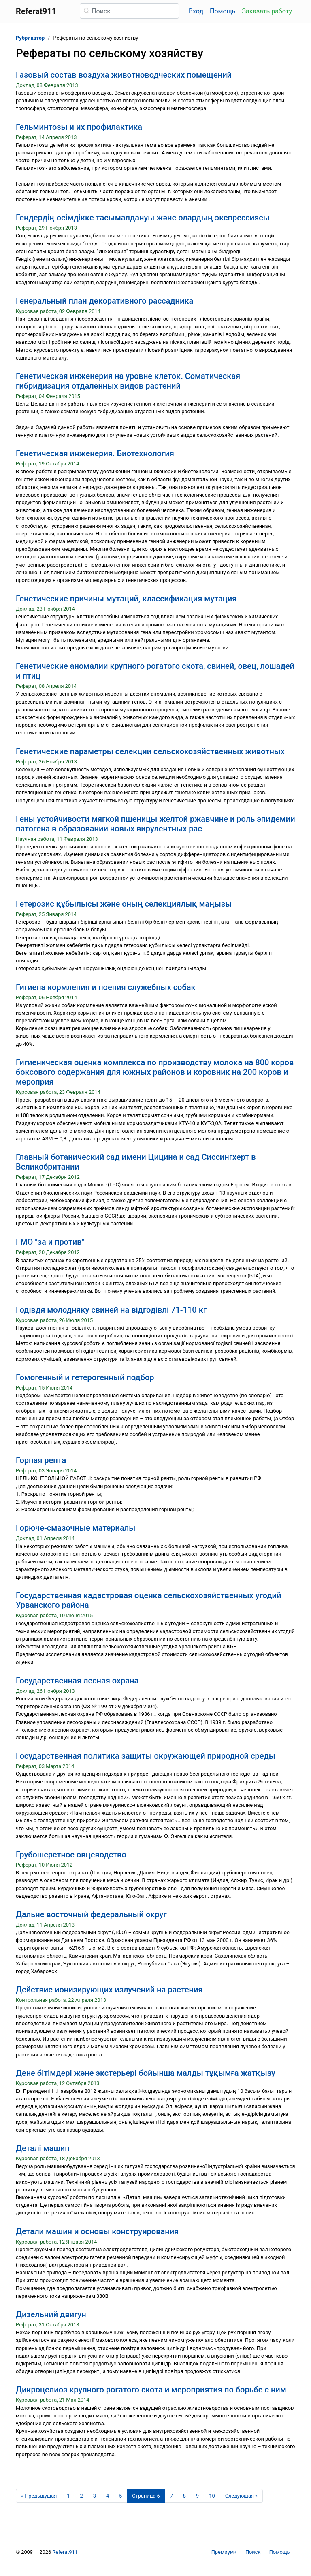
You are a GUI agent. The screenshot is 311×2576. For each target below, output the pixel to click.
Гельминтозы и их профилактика (79, 127)
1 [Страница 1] (68, 2496)
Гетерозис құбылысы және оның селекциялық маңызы (124, 904)
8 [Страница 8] (184, 2496)
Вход (196, 11)
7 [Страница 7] (171, 2496)
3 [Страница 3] (94, 2496)
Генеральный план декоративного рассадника (104, 301)
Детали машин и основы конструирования (97, 2231)
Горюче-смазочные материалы (75, 1528)
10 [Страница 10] (212, 2496)
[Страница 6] (146, 2496)
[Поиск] (129, 11)
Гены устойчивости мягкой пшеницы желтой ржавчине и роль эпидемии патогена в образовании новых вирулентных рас (155, 823)
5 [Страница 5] (120, 2496)
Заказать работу (267, 11)
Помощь (222, 11)
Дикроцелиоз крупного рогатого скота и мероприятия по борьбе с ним (151, 2389)
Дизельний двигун (51, 2314)
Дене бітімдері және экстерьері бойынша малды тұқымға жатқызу (145, 2073)
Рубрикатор (30, 38)
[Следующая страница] (241, 2496)
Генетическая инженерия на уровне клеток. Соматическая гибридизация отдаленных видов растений (128, 381)
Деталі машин (43, 2148)
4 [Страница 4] (107, 2496)
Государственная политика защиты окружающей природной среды (145, 1756)
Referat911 (65, 2552)
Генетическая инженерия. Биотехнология (95, 453)
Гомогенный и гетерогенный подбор (85, 1377)
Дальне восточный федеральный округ (91, 1914)
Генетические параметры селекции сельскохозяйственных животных (150, 751)
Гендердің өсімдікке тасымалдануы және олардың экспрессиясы (143, 217)
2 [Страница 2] (81, 2496)
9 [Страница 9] (197, 2496)
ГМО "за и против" (50, 1242)
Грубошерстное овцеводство (71, 1854)
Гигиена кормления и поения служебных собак (106, 987)
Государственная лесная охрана (77, 1681)
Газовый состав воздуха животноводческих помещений (124, 75)
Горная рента (41, 1460)
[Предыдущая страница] (39, 2496)
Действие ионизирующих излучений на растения (109, 1989)
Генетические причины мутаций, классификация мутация (126, 598)
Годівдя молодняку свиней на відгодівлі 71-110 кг (111, 1310)
